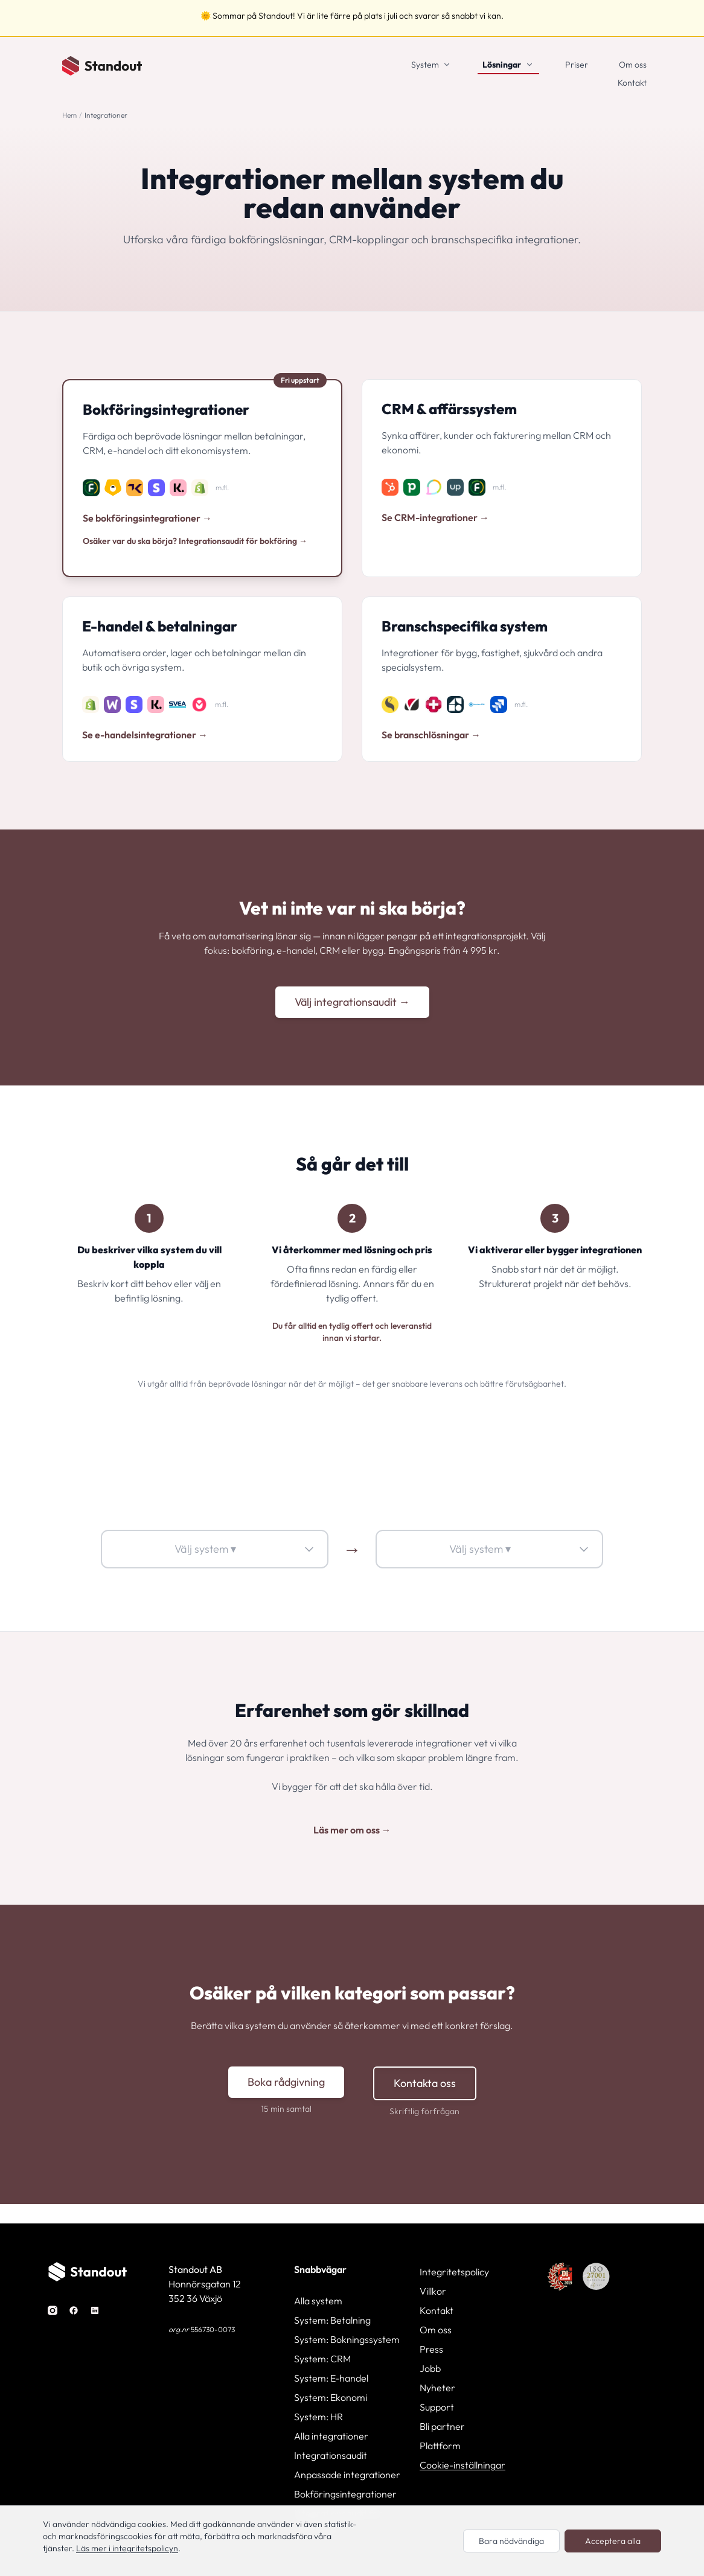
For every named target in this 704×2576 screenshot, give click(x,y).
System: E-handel (331, 2378)
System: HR (318, 2417)
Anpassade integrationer (347, 2475)
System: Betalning (332, 2320)
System (425, 64)
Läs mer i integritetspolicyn (127, 2548)
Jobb (430, 2368)
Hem (69, 115)
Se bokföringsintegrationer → (147, 518)
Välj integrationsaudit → (352, 1002)
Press (431, 2349)
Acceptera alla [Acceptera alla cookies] (613, 2541)
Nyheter (437, 2388)
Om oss (633, 64)
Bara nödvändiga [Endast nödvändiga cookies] (511, 2541)
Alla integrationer (331, 2436)
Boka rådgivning (286, 2082)
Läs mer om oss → (352, 1830)
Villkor (433, 2291)
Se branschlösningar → (431, 735)
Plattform (440, 2446)
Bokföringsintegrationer (345, 2494)
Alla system (318, 2301)
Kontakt (632, 82)
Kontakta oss (425, 2083)
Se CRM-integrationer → (435, 517)
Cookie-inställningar (462, 2465)
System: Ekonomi (330, 2397)
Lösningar (501, 64)
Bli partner (442, 2426)
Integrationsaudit (330, 2455)
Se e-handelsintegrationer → (145, 735)
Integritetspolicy (454, 2272)
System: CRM (322, 2359)
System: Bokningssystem (347, 2339)
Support (437, 2407)
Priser (576, 64)
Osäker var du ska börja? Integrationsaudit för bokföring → (195, 540)
